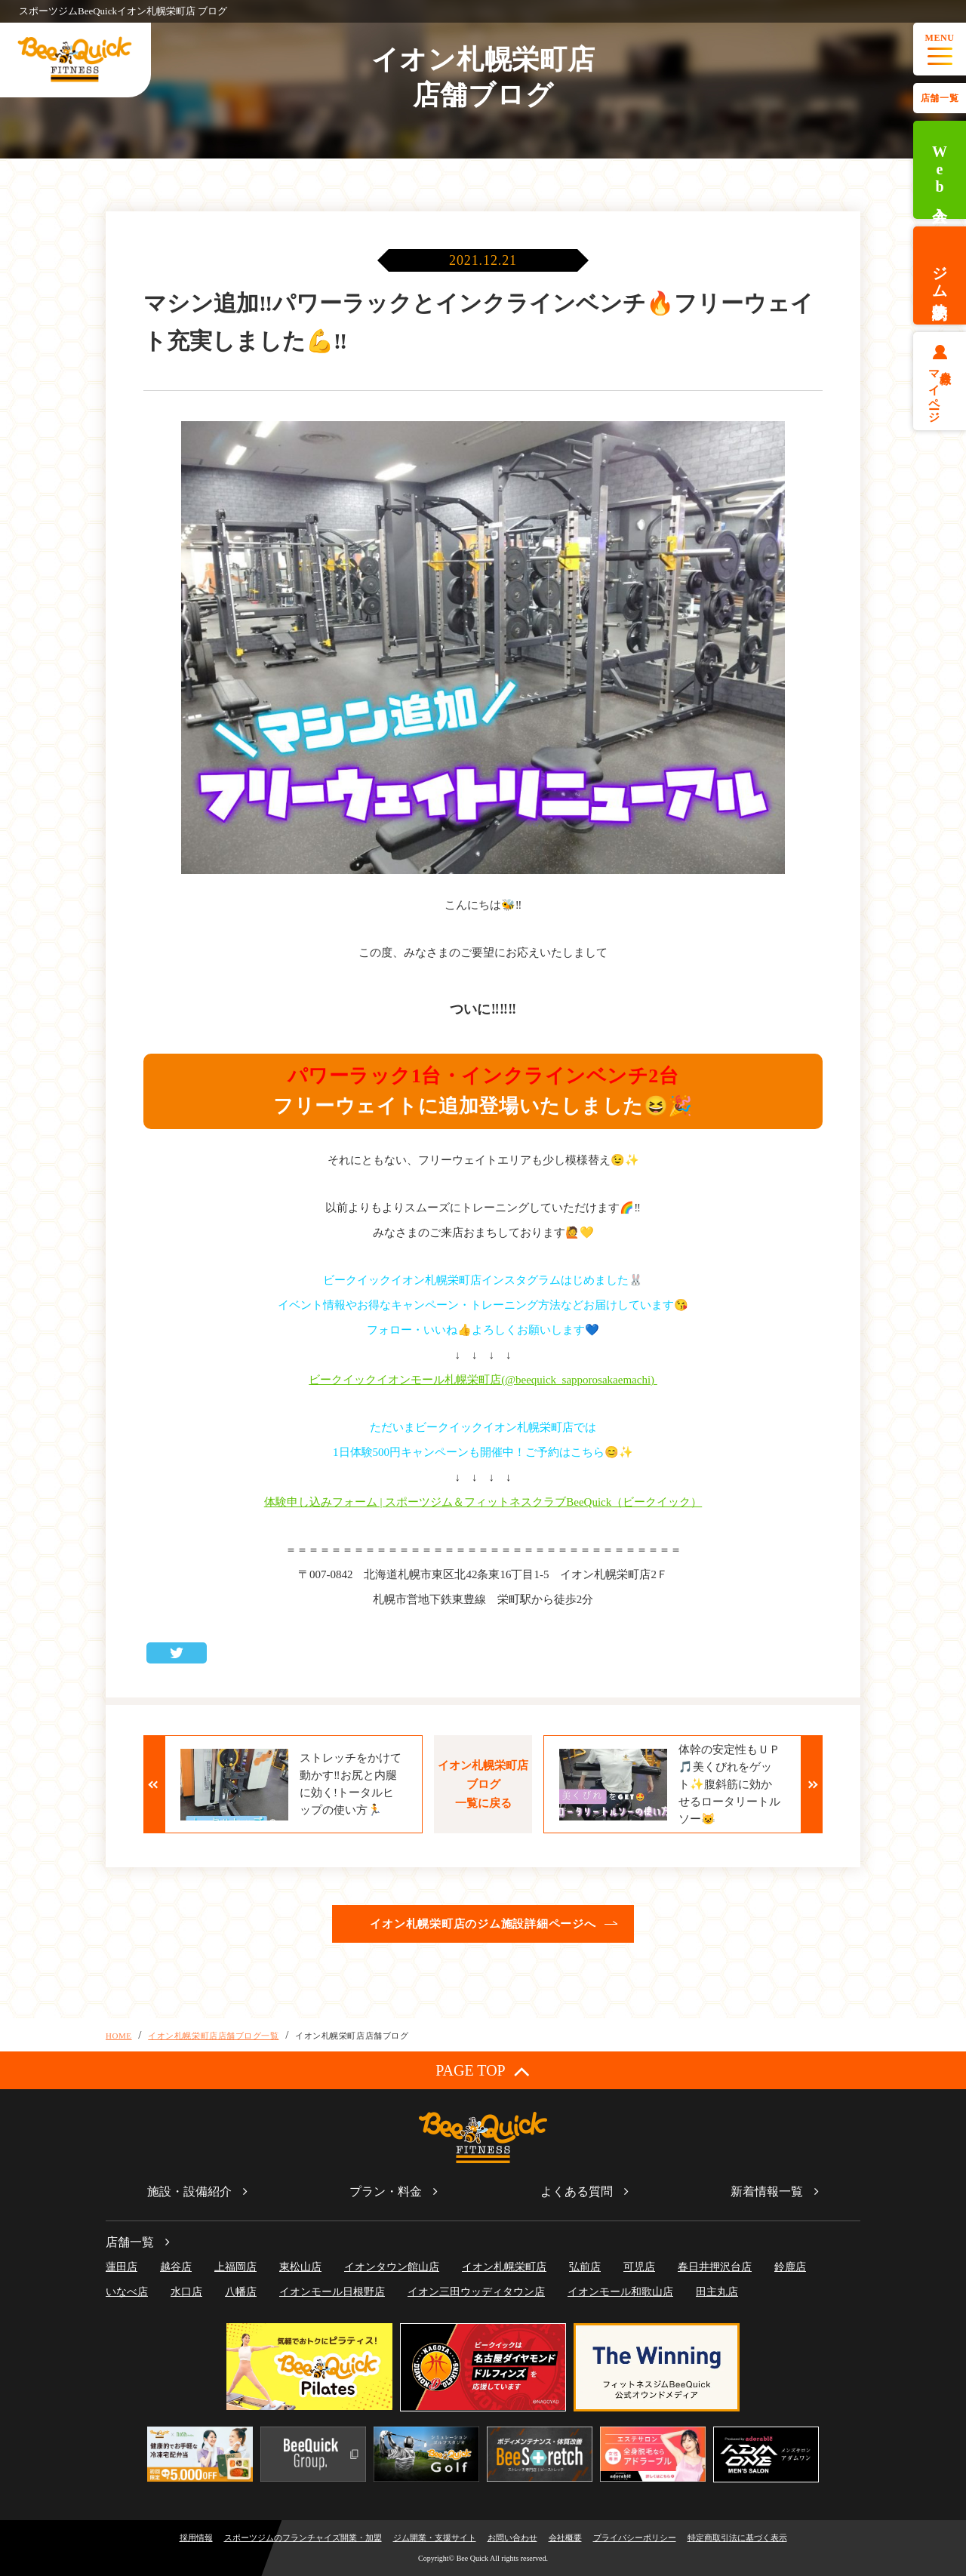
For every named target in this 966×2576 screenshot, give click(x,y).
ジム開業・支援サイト (434, 2537)
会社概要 (565, 2537)
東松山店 (300, 2267)
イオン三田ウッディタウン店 (476, 2291)
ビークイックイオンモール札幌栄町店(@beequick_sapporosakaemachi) (483, 1380)
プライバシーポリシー (634, 2537)
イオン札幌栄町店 (504, 2267)
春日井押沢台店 (715, 2267)
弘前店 (585, 2267)
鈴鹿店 (790, 2267)
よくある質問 (576, 2191)
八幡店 (241, 2291)
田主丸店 (717, 2291)
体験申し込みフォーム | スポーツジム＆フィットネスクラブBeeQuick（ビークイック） (483, 1502)
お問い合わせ (512, 2537)
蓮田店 (121, 2267)
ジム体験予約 (939, 275)
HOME (119, 2035)
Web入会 (939, 170)
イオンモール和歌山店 (620, 2291)
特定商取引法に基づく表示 (737, 2537)
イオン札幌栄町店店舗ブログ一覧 (213, 2035)
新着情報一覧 (767, 2191)
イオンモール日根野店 (332, 2291)
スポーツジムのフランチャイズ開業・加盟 (303, 2537)
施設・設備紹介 (189, 2191)
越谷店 (176, 2267)
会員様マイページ (940, 390)
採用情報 (196, 2537)
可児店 (639, 2267)
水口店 (186, 2291)
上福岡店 (235, 2267)
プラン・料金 (385, 2191)
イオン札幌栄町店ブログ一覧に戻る (483, 1784)
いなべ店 (127, 2291)
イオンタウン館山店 (391, 2267)
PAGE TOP (482, 2070)
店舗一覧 (939, 98)
